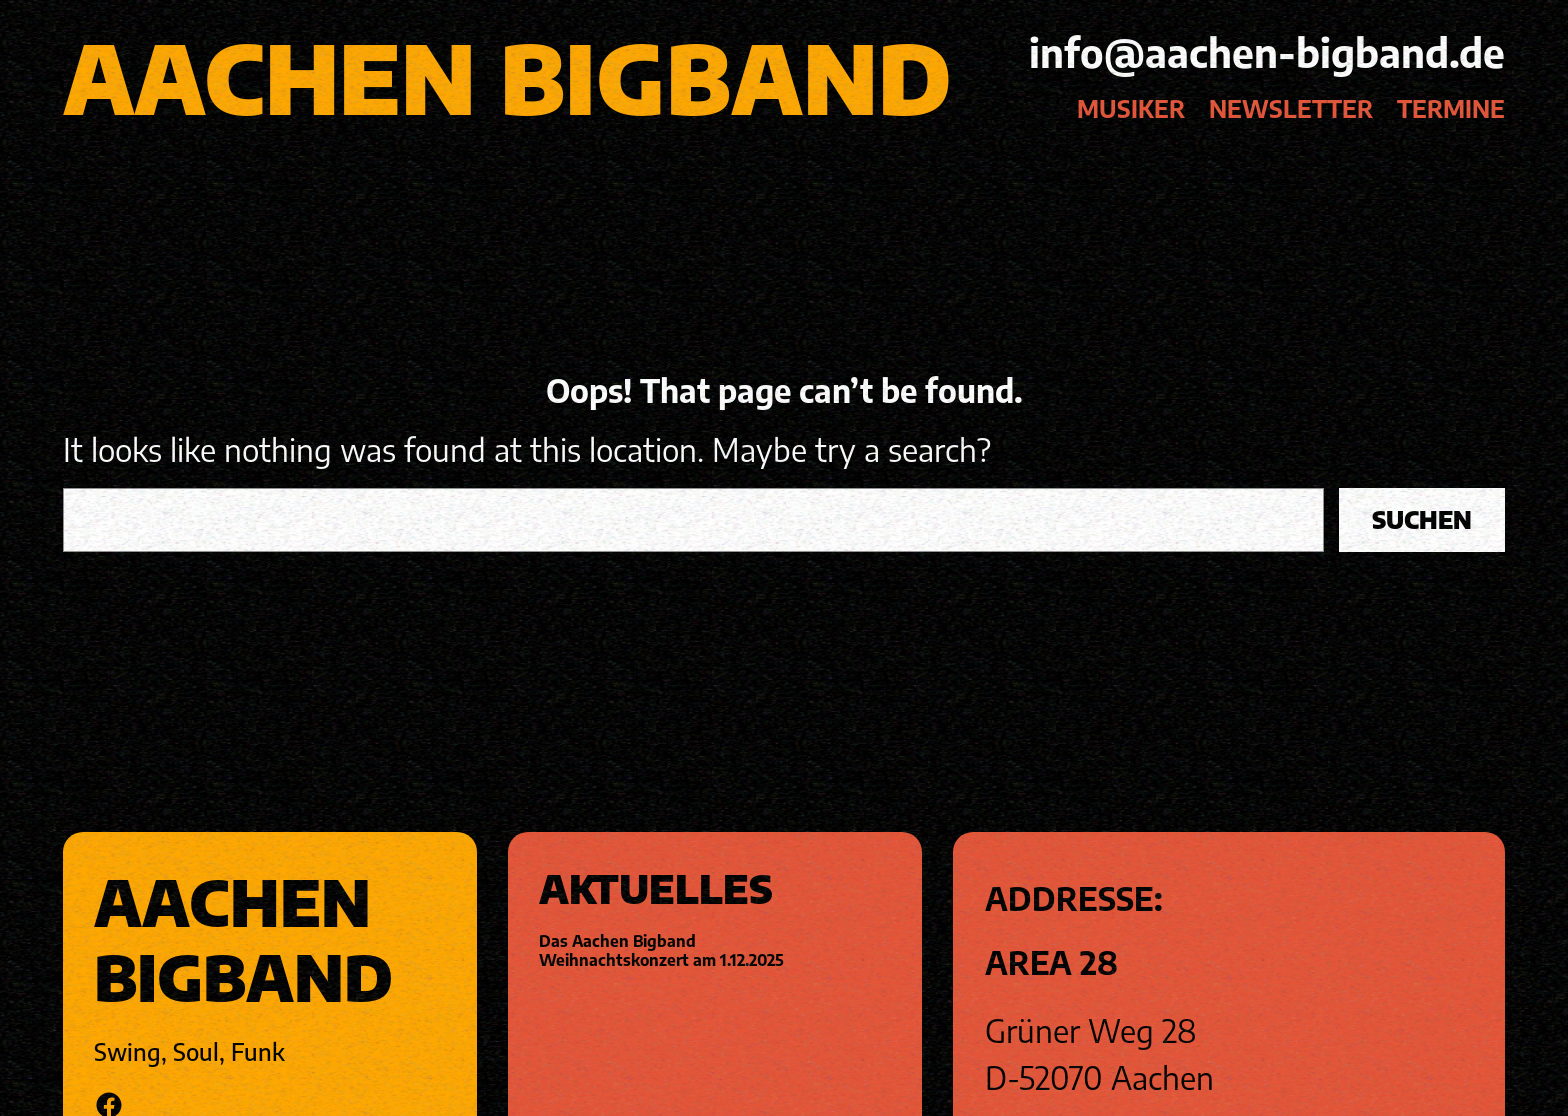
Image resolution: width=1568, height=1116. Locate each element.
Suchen (1422, 519)
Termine (1451, 108)
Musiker (1131, 108)
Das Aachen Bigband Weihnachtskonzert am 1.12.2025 (661, 950)
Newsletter (1291, 108)
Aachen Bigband (507, 77)
